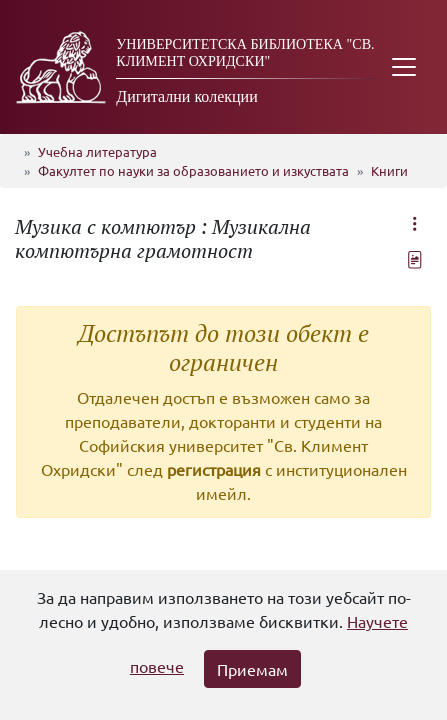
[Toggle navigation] (404, 67)
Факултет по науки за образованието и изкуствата (193, 170)
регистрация (214, 469)
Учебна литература (97, 151)
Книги (389, 170)
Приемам (252, 669)
